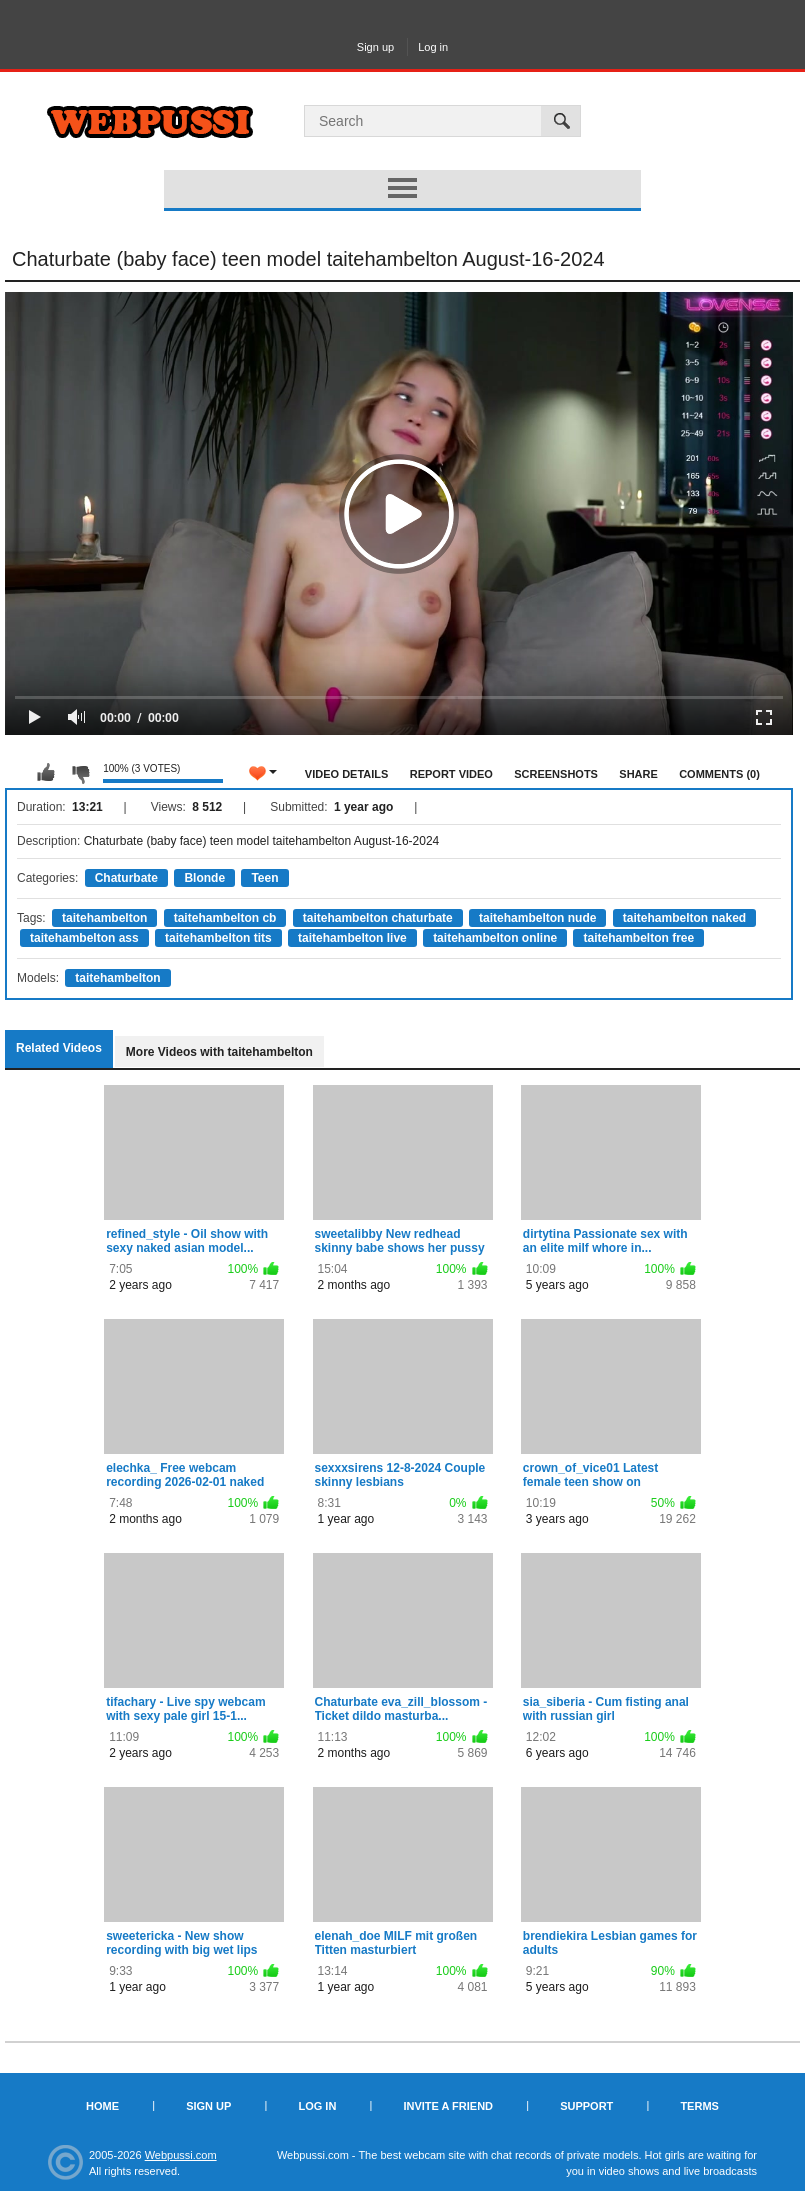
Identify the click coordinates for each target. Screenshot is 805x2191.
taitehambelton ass (84, 938)
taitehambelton (104, 918)
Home (102, 2106)
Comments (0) (719, 774)
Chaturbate (126, 878)
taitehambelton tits (218, 938)
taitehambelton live (352, 938)
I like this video (46, 773)
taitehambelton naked (684, 918)
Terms (699, 2106)
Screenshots (556, 774)
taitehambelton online (495, 938)
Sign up (375, 47)
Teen (264, 878)
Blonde (204, 878)
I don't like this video (80, 773)
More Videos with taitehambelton (219, 1052)
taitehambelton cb (225, 918)
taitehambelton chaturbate (378, 918)
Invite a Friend (448, 2106)
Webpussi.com (181, 2155)
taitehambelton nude (537, 918)
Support (586, 2106)
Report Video (451, 774)
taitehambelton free (638, 938)
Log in (433, 47)
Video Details (347, 774)
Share (638, 774)
